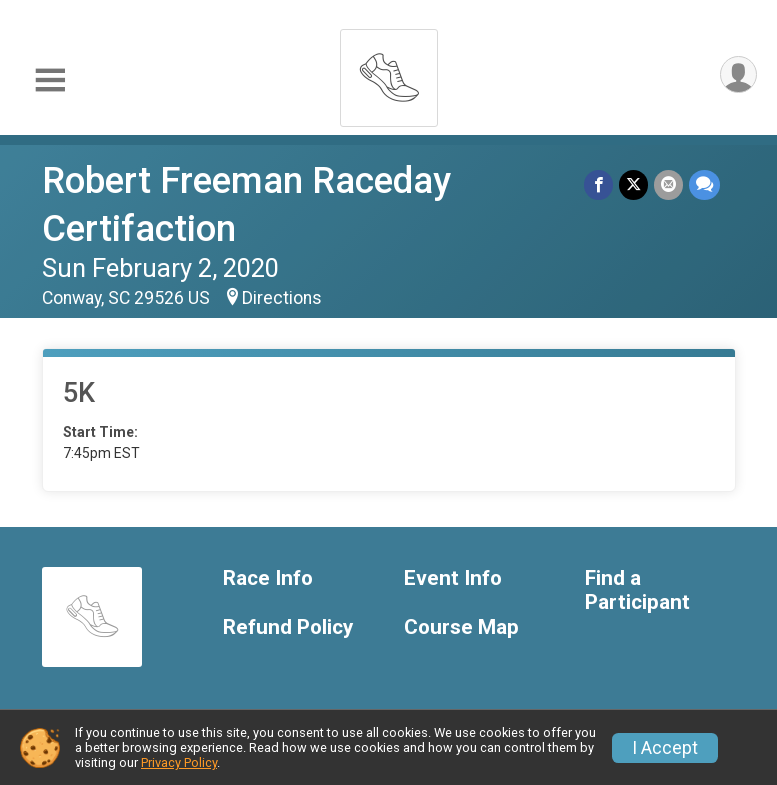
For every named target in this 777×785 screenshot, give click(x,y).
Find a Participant (637, 590)
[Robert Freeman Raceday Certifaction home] (389, 72)
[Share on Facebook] (598, 184)
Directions (282, 298)
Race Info (268, 578)
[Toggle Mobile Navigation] (50, 80)
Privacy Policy (179, 762)
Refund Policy (288, 627)
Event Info (453, 578)
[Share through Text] (704, 184)
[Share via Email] (668, 184)
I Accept (665, 748)
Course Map (461, 627)
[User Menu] (738, 74)
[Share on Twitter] (633, 184)
